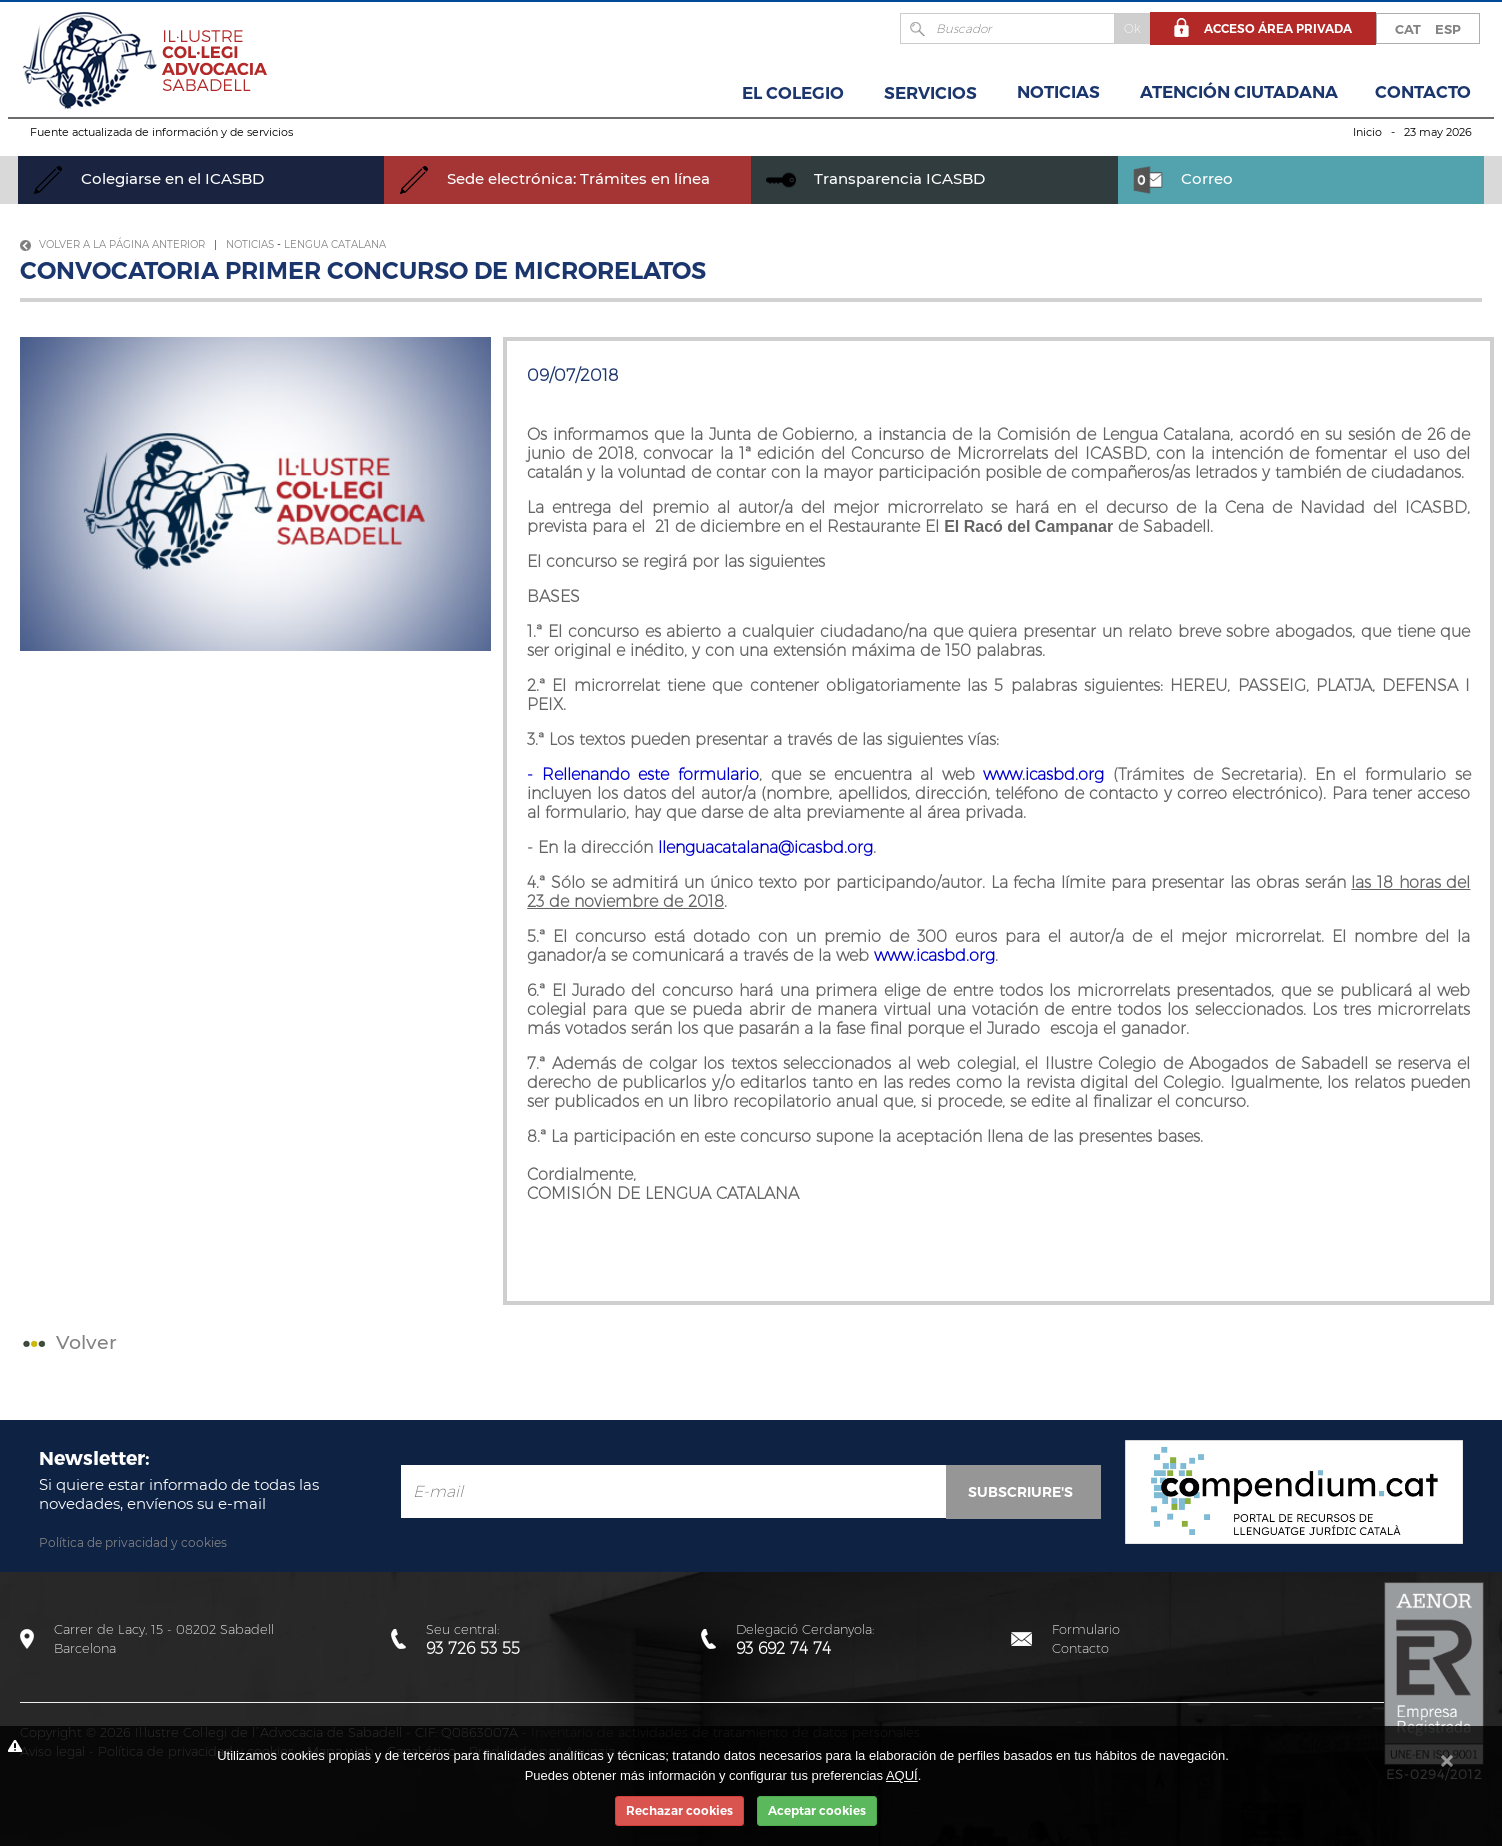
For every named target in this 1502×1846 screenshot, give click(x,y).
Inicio (1367, 132)
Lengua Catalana (335, 244)
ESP (1448, 29)
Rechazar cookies (679, 1810)
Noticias (1058, 92)
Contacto (1423, 92)
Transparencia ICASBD (875, 178)
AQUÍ (902, 1775)
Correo (1183, 178)
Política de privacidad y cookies (133, 1542)
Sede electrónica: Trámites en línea (554, 178)
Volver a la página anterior (112, 244)
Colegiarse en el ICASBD (148, 178)
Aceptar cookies (817, 1810)
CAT (1408, 29)
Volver (67, 1342)
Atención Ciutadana (1239, 92)
